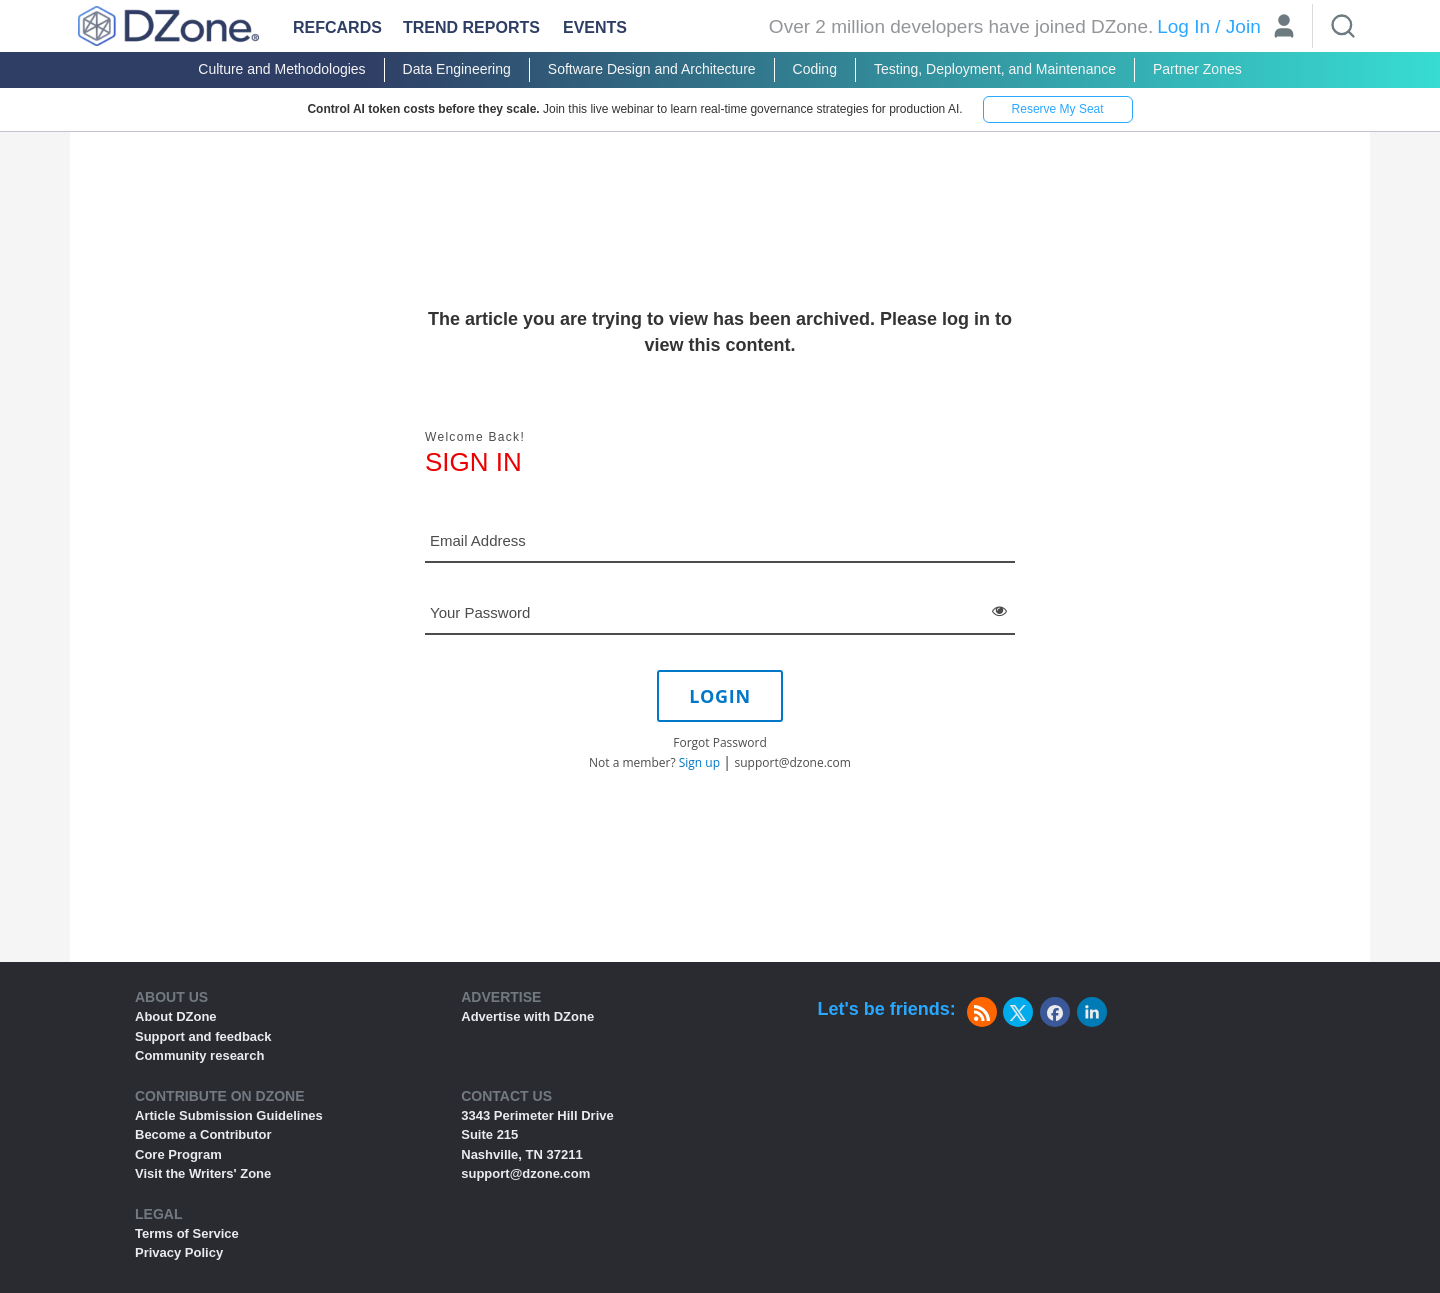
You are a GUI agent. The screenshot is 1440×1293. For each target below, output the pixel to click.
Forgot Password (720, 742)
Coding (815, 69)
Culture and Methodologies (281, 69)
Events (595, 27)
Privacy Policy (179, 1252)
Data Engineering (457, 69)
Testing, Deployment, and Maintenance (995, 69)
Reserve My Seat (1058, 109)
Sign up (699, 762)
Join (1243, 26)
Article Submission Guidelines (229, 1115)
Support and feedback (203, 1036)
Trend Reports (471, 27)
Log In (1183, 26)
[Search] (1343, 26)
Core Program (178, 1154)
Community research (199, 1055)
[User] (1284, 28)
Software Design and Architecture (652, 69)
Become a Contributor (203, 1134)
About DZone (176, 1016)
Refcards (337, 27)
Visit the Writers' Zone (203, 1173)
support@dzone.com (793, 762)
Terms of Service (187, 1233)
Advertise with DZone (527, 1016)
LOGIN (720, 696)
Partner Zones (1197, 69)
